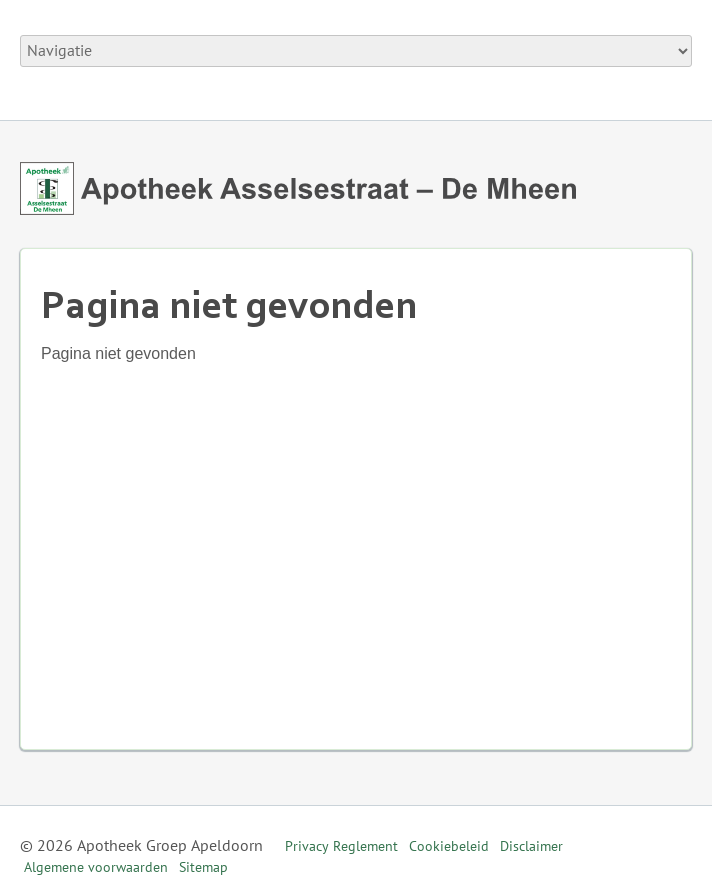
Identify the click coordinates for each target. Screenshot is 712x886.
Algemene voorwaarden (96, 867)
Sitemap (203, 867)
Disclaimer (531, 846)
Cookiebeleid (449, 846)
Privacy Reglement (341, 846)
